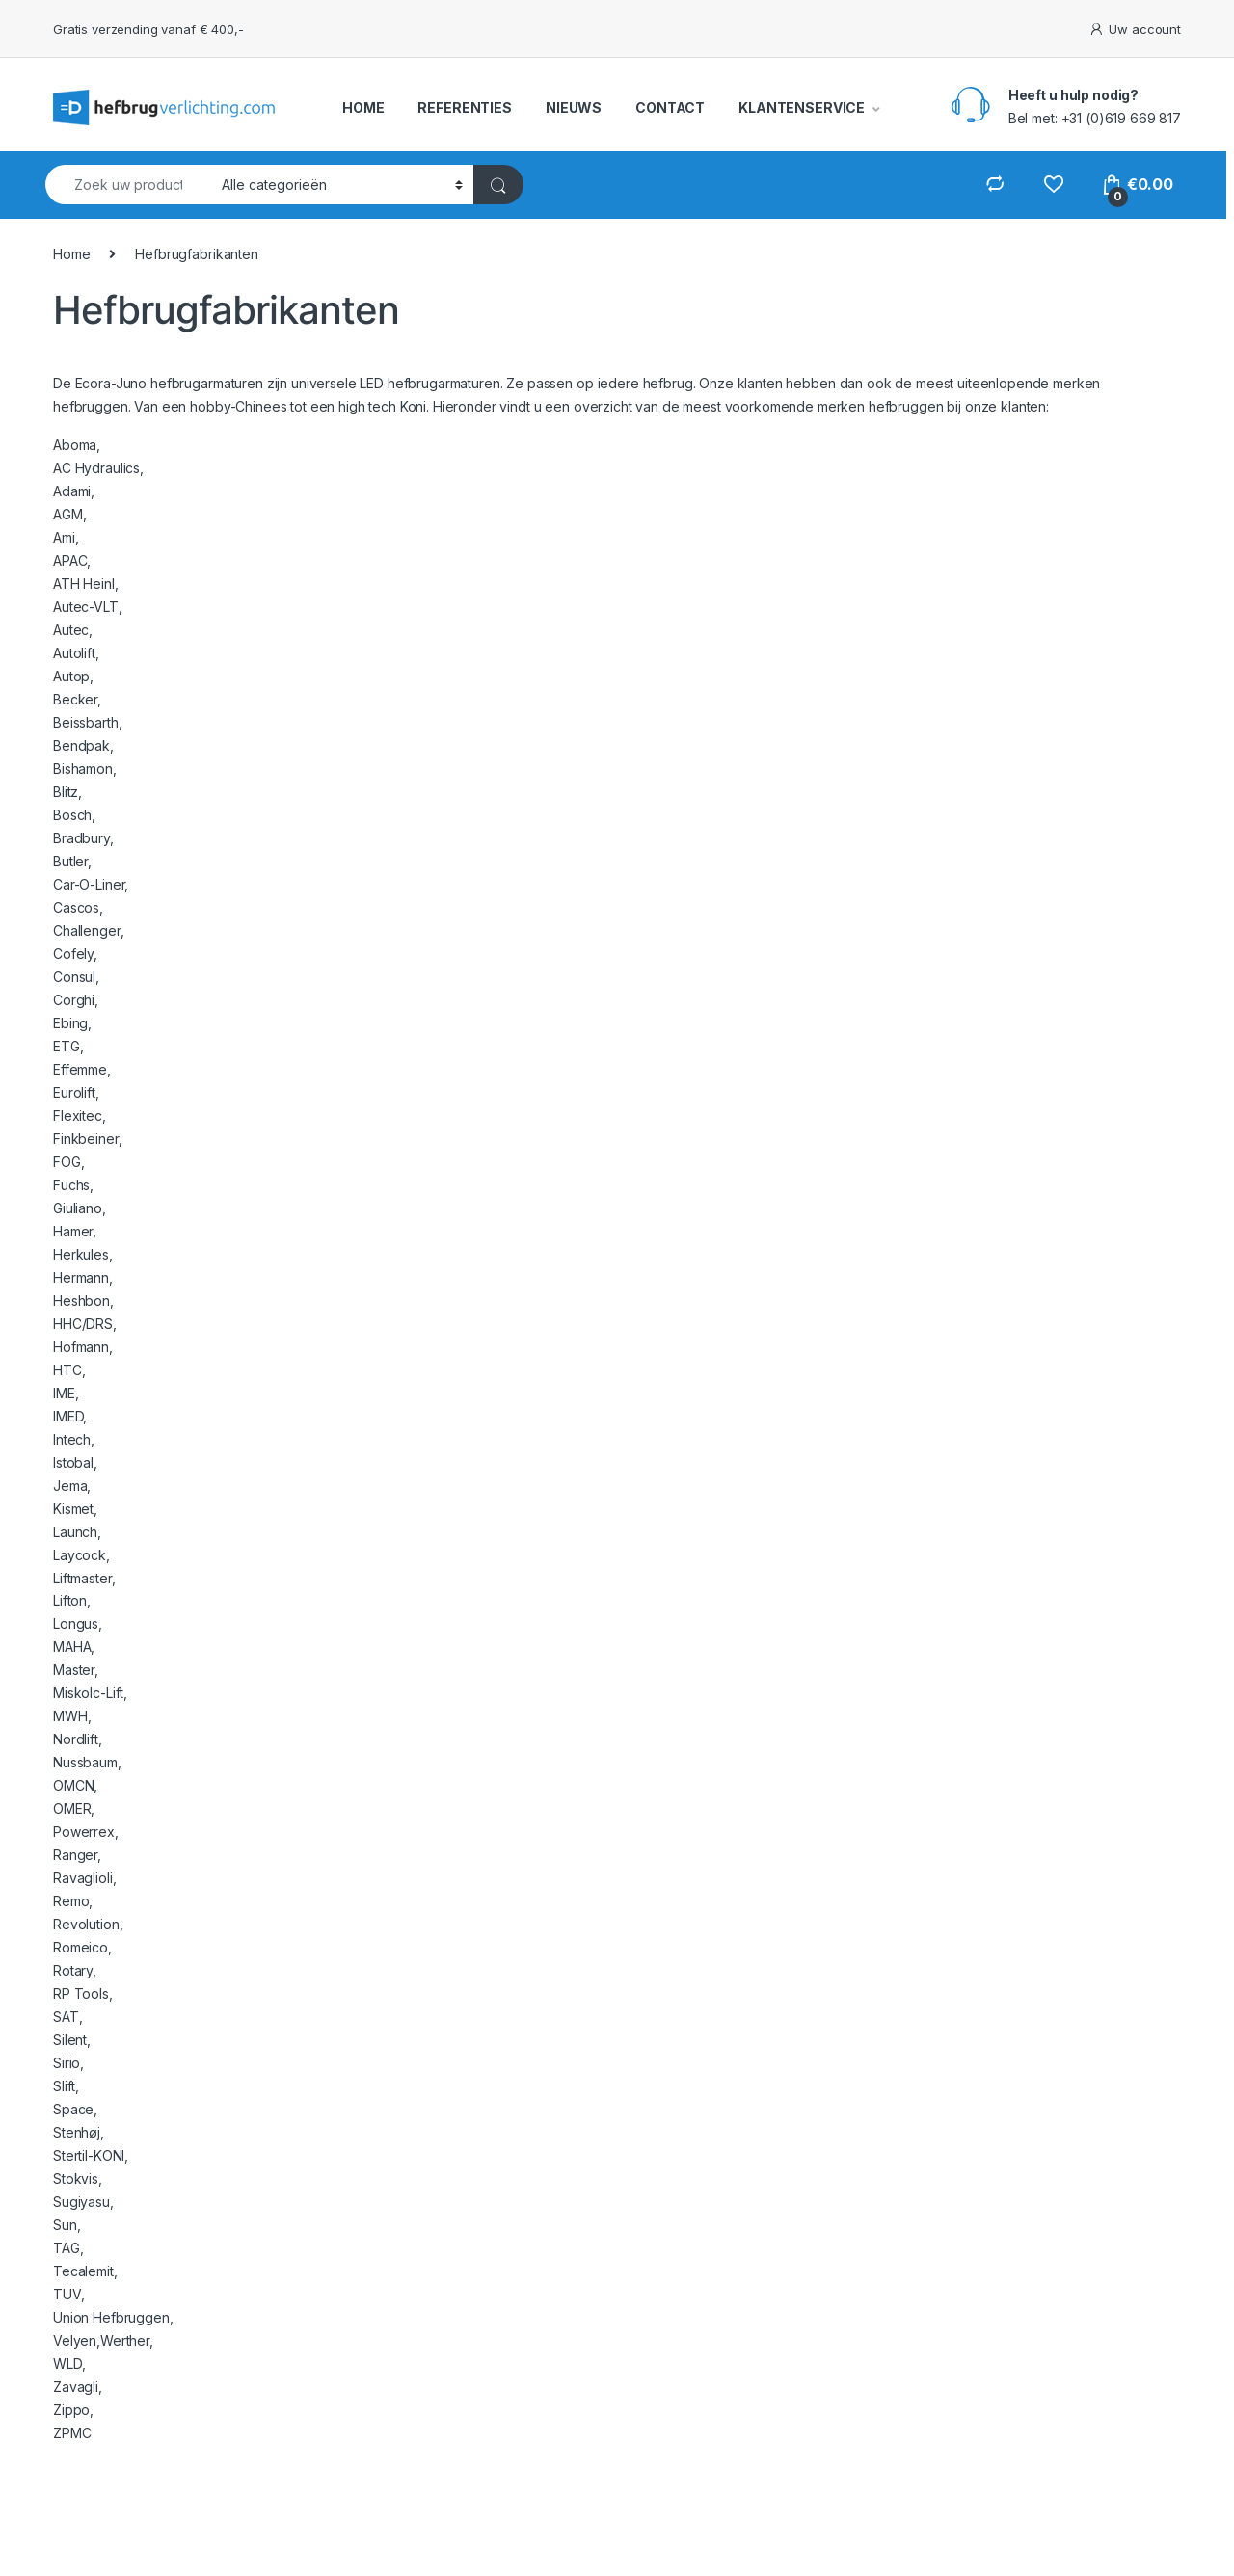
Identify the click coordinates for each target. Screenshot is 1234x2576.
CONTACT (670, 107)
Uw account (1134, 29)
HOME (363, 107)
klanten (760, 383)
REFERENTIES (464, 107)
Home (71, 254)
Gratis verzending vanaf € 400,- (148, 29)
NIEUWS (574, 107)
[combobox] (128, 184)
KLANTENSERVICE (801, 107)
